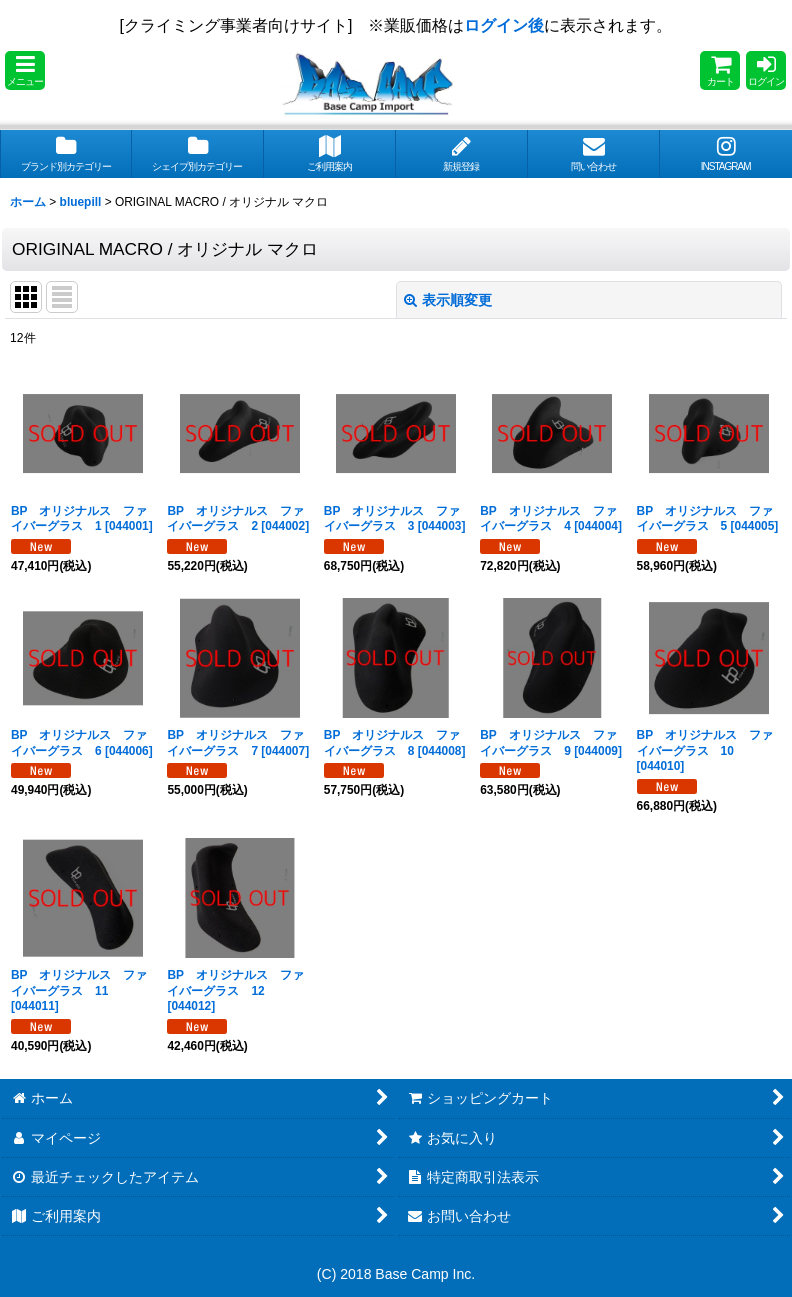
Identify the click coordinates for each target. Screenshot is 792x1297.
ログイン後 (504, 25)
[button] (25, 70)
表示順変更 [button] (448, 300)
